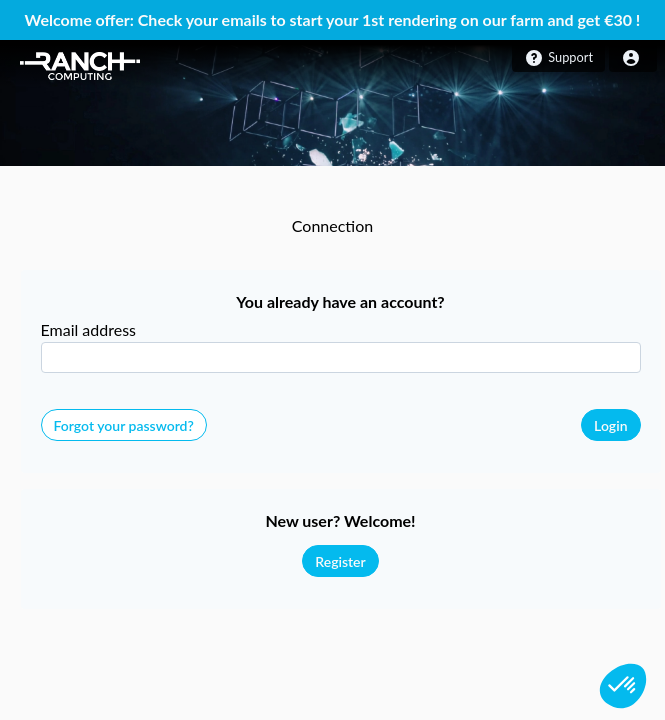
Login (610, 425)
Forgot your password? (124, 425)
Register (340, 561)
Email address (89, 329)
